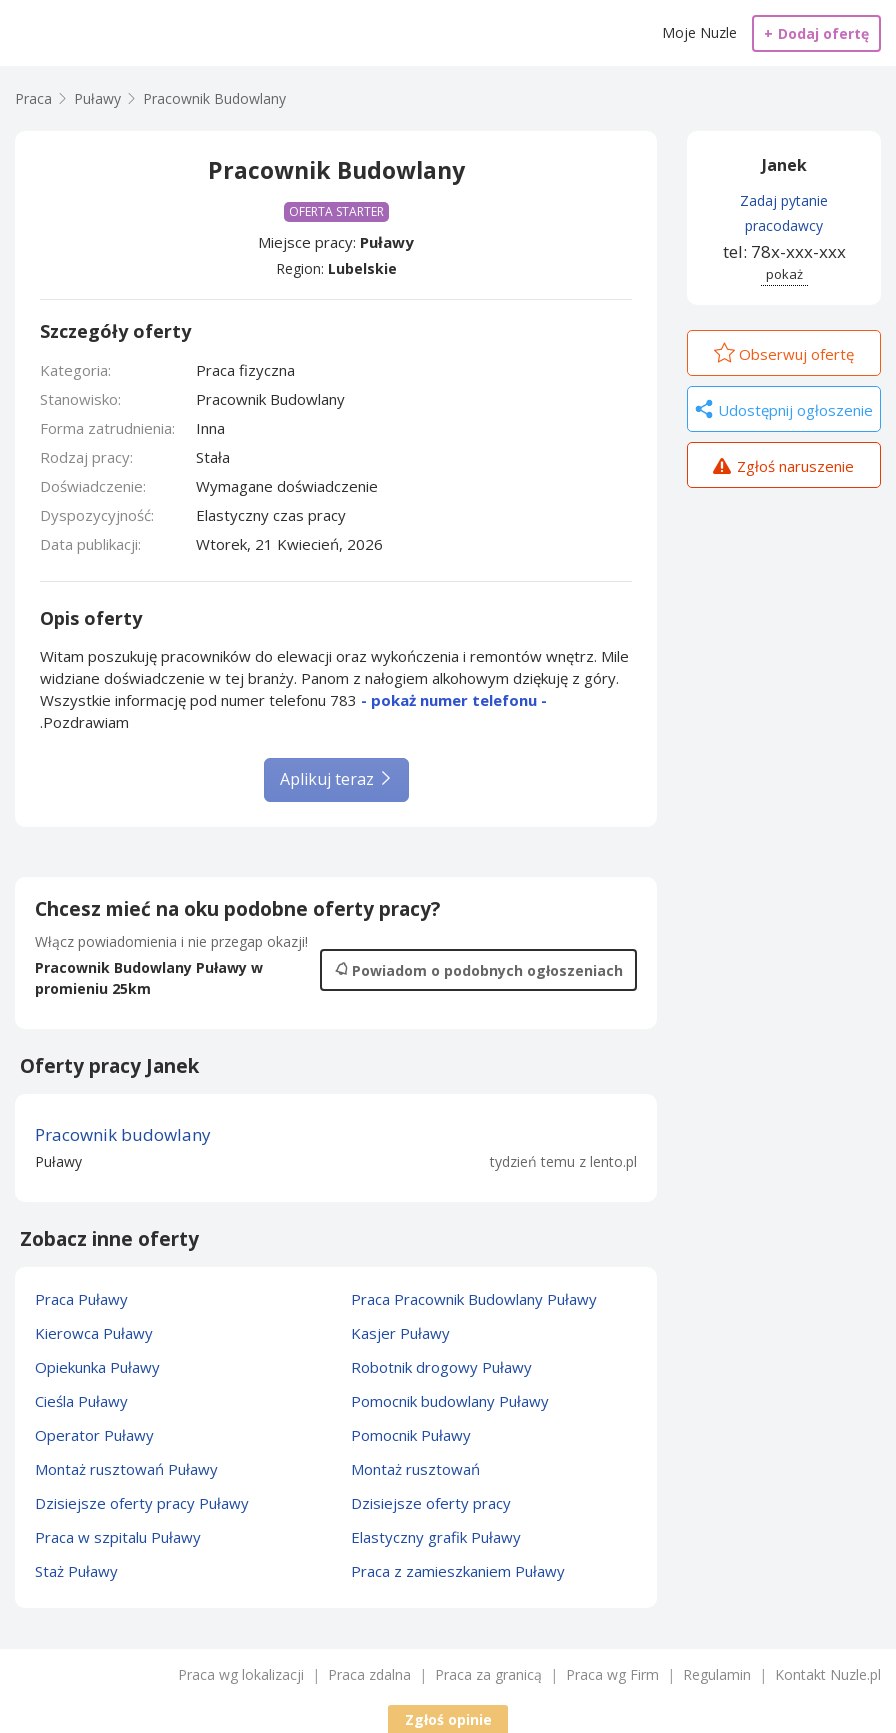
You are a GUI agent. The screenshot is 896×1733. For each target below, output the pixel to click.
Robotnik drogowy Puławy (441, 1367)
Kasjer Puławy (400, 1333)
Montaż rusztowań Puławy (126, 1469)
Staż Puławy (76, 1571)
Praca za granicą (488, 1674)
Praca (33, 98)
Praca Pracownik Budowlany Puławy (474, 1299)
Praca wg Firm (612, 1674)
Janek (784, 165)
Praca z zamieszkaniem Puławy (458, 1571)
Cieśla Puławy (81, 1401)
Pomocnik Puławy (411, 1435)
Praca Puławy (81, 1299)
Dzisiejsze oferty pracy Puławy (142, 1503)
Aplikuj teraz (336, 779)
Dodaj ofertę (816, 33)
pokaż (784, 274)
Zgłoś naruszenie (783, 468)
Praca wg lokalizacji (241, 1674)
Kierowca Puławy (94, 1333)
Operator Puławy (94, 1435)
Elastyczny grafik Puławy (436, 1537)
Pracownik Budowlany (214, 98)
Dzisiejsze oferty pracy (431, 1503)
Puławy (387, 242)
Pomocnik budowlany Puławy (450, 1401)
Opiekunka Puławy (97, 1367)
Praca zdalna (369, 1674)
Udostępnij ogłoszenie (784, 411)
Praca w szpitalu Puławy (118, 1537)
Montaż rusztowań (415, 1469)
